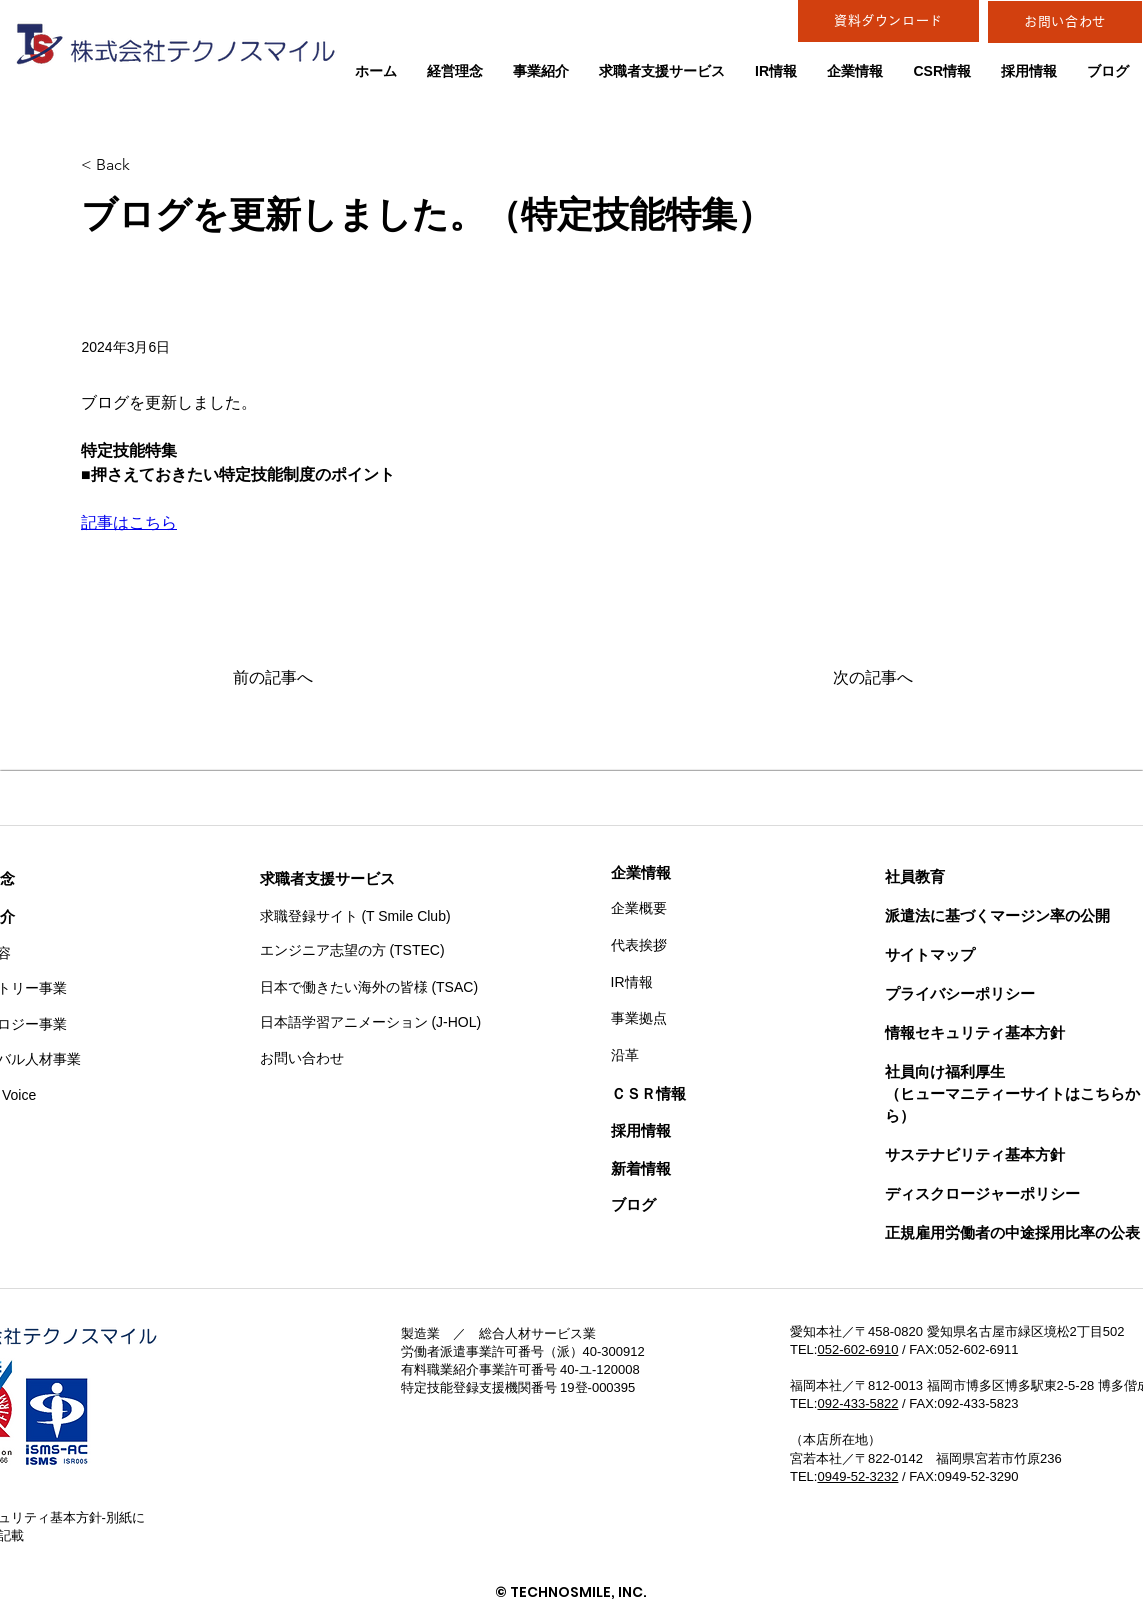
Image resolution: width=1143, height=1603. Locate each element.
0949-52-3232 (857, 1476)
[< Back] (147, 165)
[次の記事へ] (863, 679)
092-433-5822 (857, 1403)
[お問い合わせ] (1065, 22)
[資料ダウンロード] (888, 21)
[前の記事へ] (299, 679)
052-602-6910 (857, 1349)
